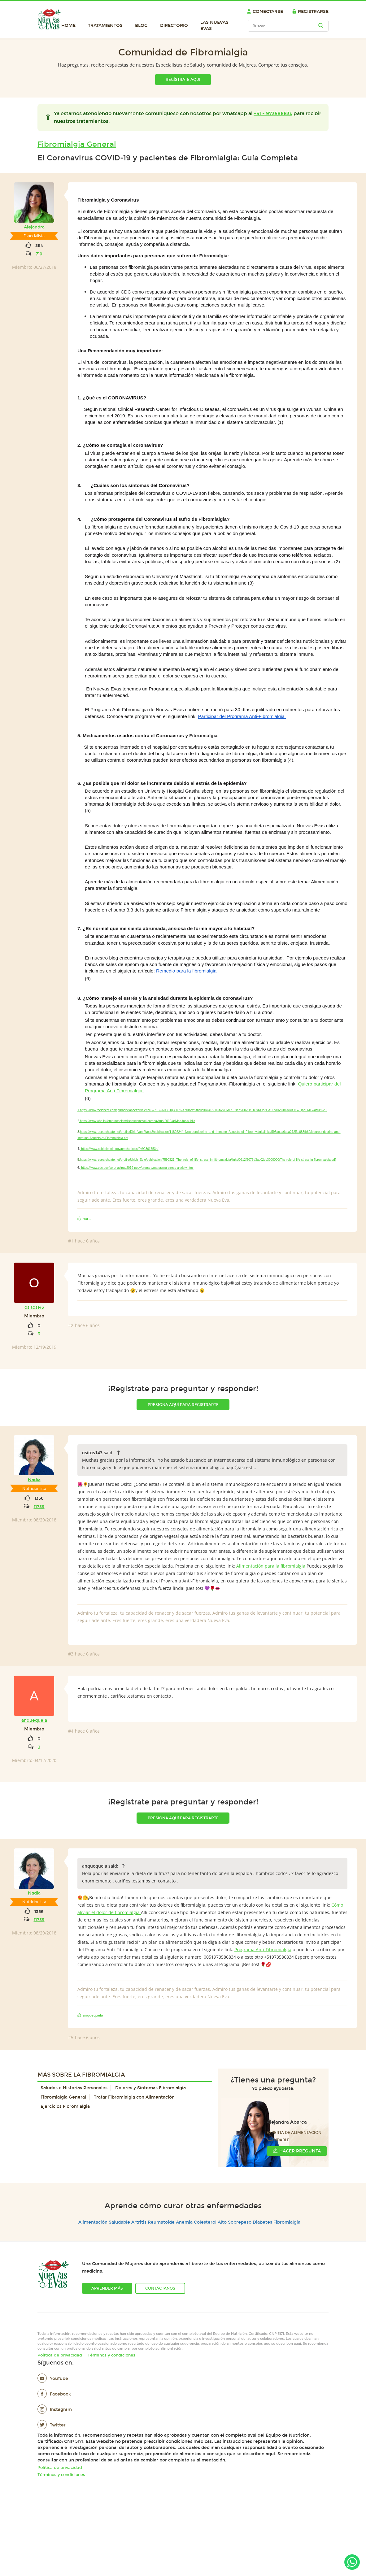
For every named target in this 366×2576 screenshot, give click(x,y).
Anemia (184, 2222)
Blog (141, 25)
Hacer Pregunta (297, 2151)
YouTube (52, 2378)
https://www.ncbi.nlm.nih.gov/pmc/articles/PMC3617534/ (119, 1149)
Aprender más (107, 2288)
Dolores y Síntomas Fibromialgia (150, 2088)
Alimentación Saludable (104, 2222)
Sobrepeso (239, 2222)
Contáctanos (160, 2288)
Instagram (54, 2409)
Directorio (174, 25)
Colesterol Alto (210, 2222)
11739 (39, 1506)
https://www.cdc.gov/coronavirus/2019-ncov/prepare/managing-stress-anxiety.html (137, 1167)
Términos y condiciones (111, 2355)
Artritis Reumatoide (153, 2222)
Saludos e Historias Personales (74, 2088)
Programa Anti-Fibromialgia (262, 1949)
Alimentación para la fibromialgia (271, 1566)
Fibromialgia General (76, 144)
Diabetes (262, 2222)
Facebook (54, 2394)
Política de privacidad (59, 2355)
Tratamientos (105, 25)
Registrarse (310, 11)
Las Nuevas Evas (214, 25)
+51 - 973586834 (273, 113)
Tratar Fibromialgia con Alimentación (134, 2097)
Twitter (51, 2425)
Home (68, 25)
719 (39, 254)
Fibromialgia (286, 2222)
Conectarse (265, 11)
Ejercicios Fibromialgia (65, 2106)
